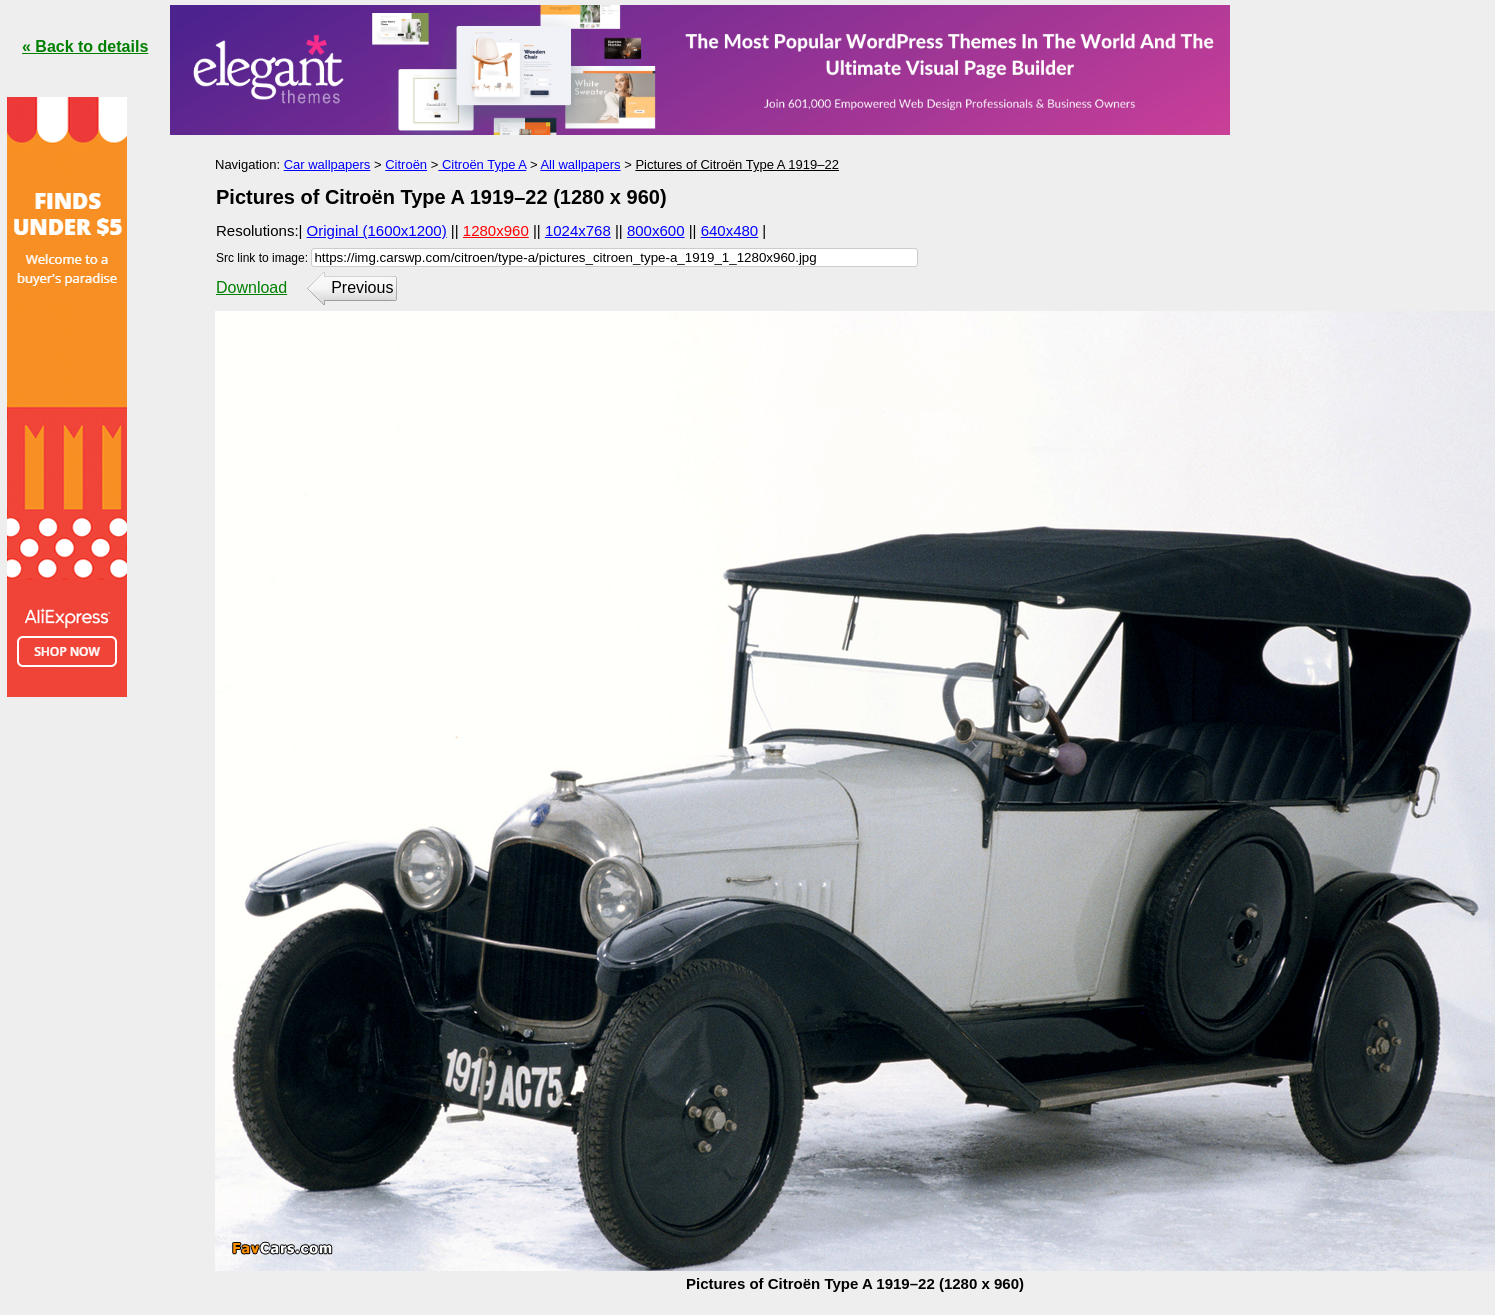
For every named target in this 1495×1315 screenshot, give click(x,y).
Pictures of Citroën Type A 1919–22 (737, 164)
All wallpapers (580, 164)
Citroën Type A (482, 164)
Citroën (406, 164)
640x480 (730, 230)
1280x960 (496, 230)
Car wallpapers (327, 164)
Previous (362, 287)
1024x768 (578, 230)
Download (251, 287)
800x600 (656, 230)
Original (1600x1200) (377, 230)
